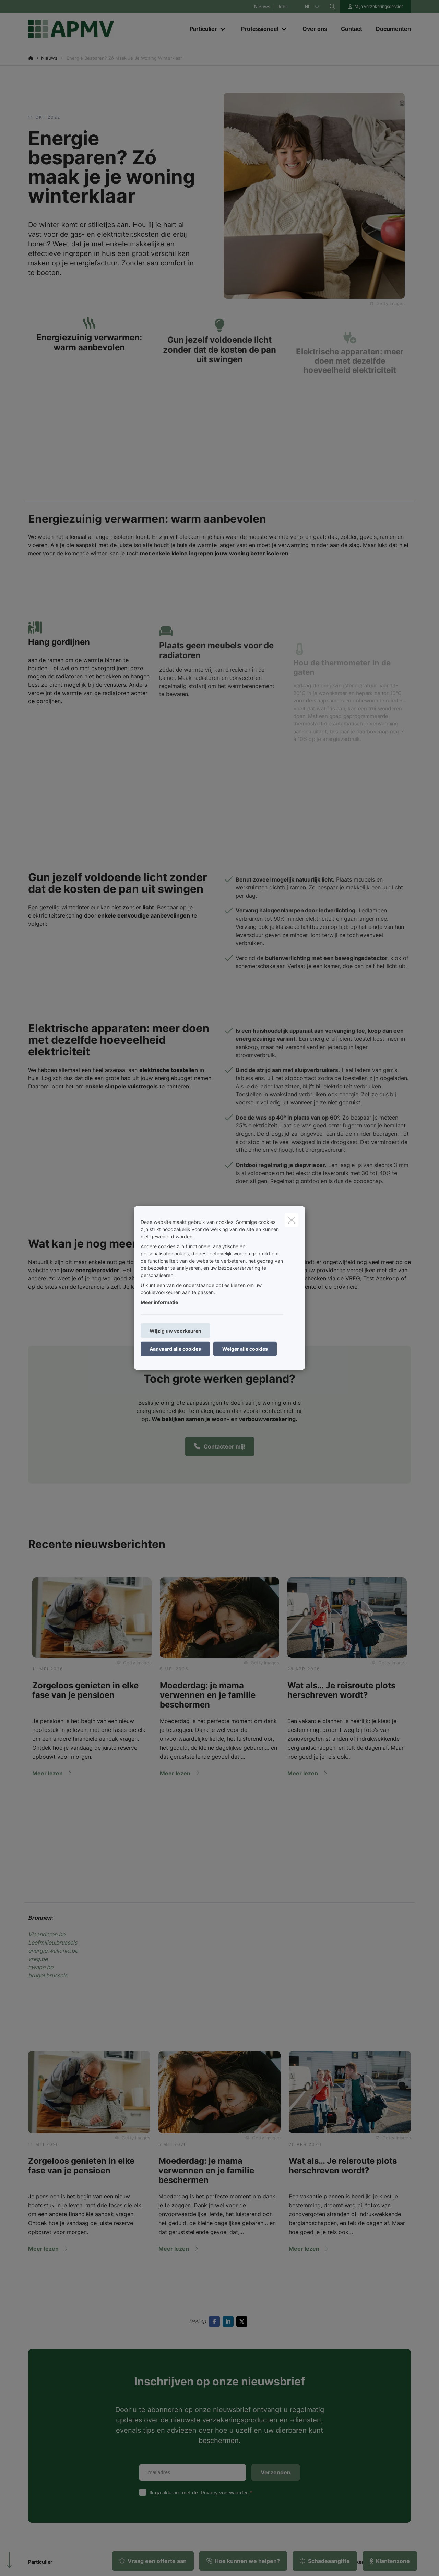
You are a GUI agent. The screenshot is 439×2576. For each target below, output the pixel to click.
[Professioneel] (257, 29)
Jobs (282, 6)
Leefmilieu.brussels (52, 1942)
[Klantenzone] (375, 6)
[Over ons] (315, 29)
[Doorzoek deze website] (332, 6)
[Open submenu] (223, 29)
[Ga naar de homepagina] (96, 29)
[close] (291, 1220)
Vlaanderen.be (46, 1934)
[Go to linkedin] (229, 2321)
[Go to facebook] (216, 2321)
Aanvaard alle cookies (175, 1349)
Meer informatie (159, 1302)
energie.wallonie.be (53, 1950)
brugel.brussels (47, 1975)
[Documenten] (390, 29)
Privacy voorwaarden (225, 2492)
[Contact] (351, 29)
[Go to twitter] (243, 2321)
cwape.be (40, 1967)
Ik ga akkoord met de (203, 2492)
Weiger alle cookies (245, 1349)
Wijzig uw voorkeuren (175, 1331)
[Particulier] (201, 29)
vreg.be (38, 1958)
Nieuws (262, 6)
